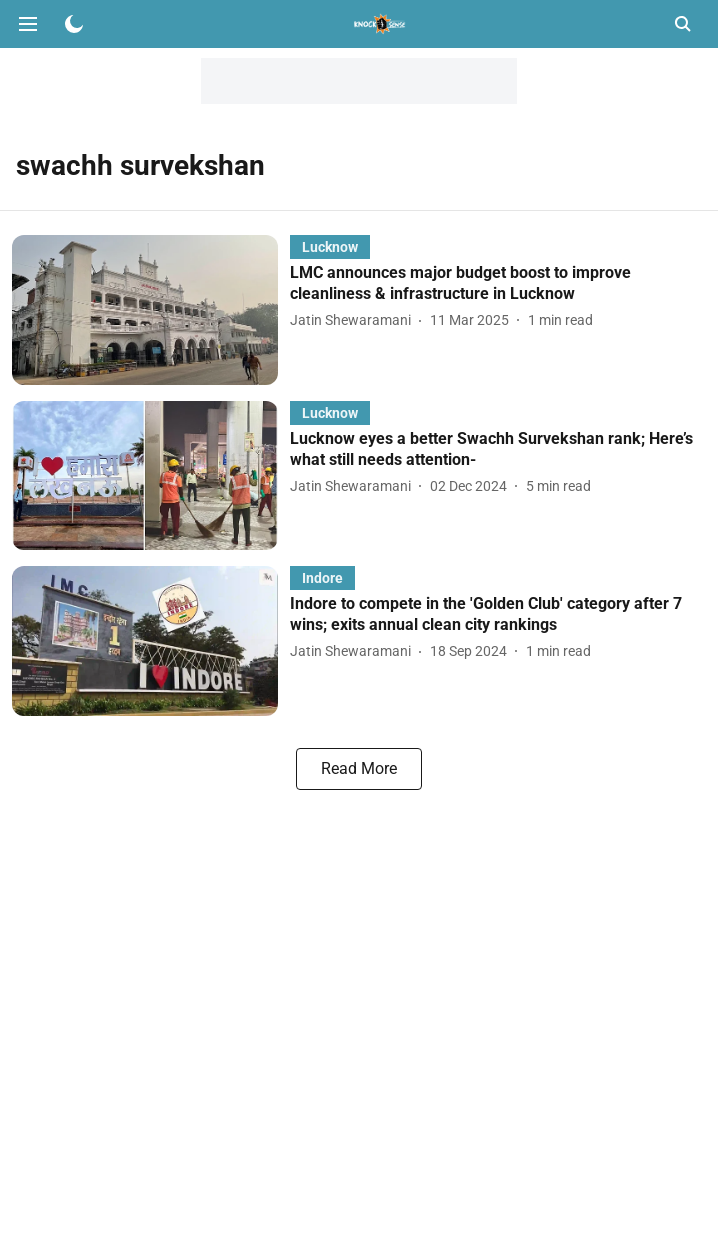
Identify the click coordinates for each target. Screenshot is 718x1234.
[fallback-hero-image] (151, 309)
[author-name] (354, 320)
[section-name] (330, 246)
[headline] (498, 284)
